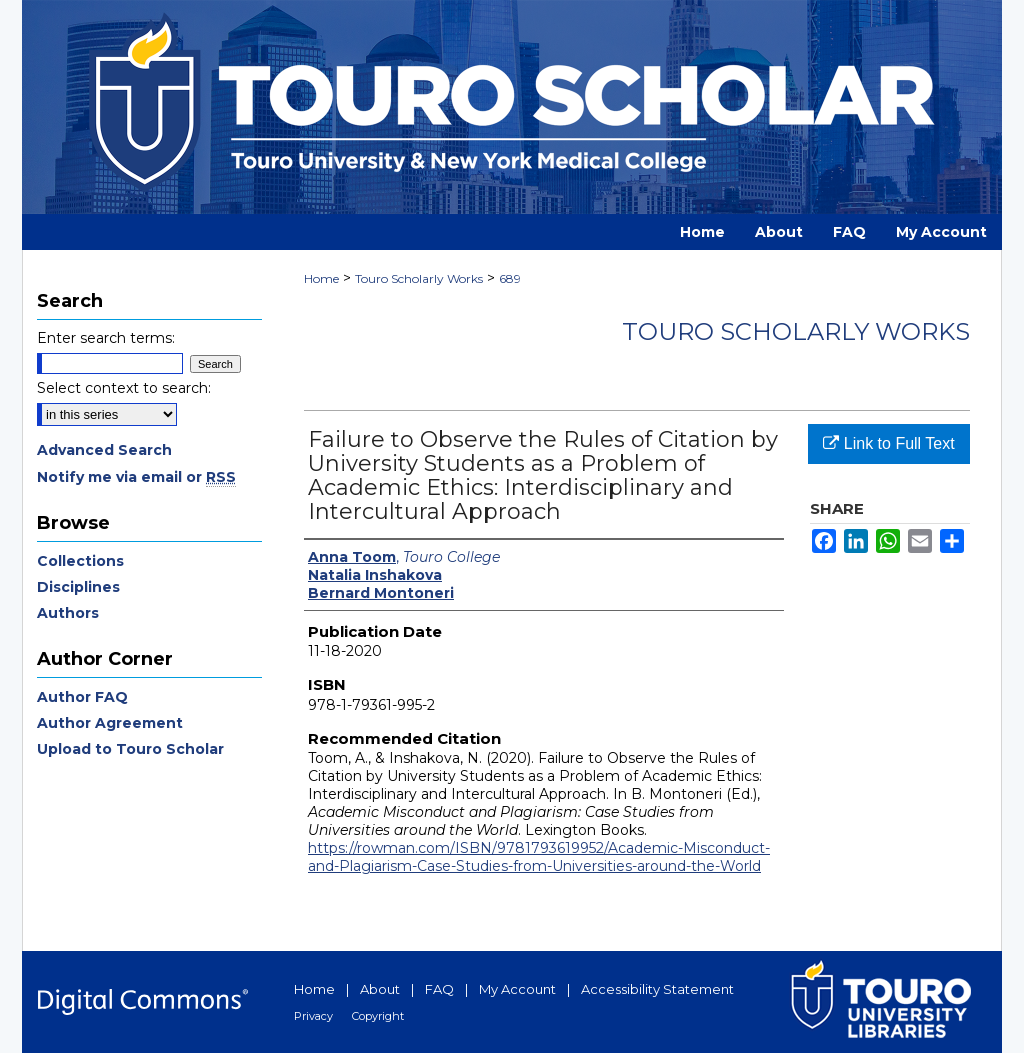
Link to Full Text (888, 443)
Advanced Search (104, 450)
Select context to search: (124, 388)
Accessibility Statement (657, 989)
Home (321, 278)
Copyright (378, 1016)
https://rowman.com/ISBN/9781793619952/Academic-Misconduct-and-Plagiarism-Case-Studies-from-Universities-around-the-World (539, 857)
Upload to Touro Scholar (130, 749)
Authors (68, 613)
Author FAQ (82, 697)
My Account (517, 989)
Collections (80, 561)
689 (510, 278)
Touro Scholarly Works (419, 278)
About (380, 989)
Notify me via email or (136, 477)
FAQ (439, 989)
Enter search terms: (106, 338)
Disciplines (78, 587)
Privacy (313, 1016)
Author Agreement (110, 723)
